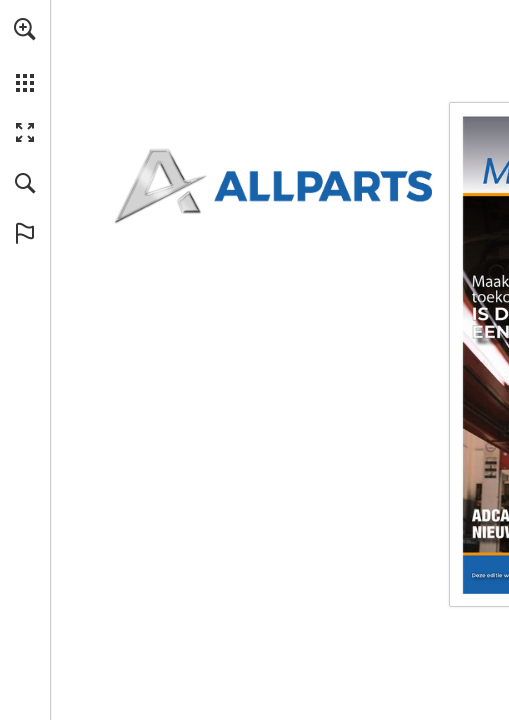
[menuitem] (25, 55)
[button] (25, 29)
